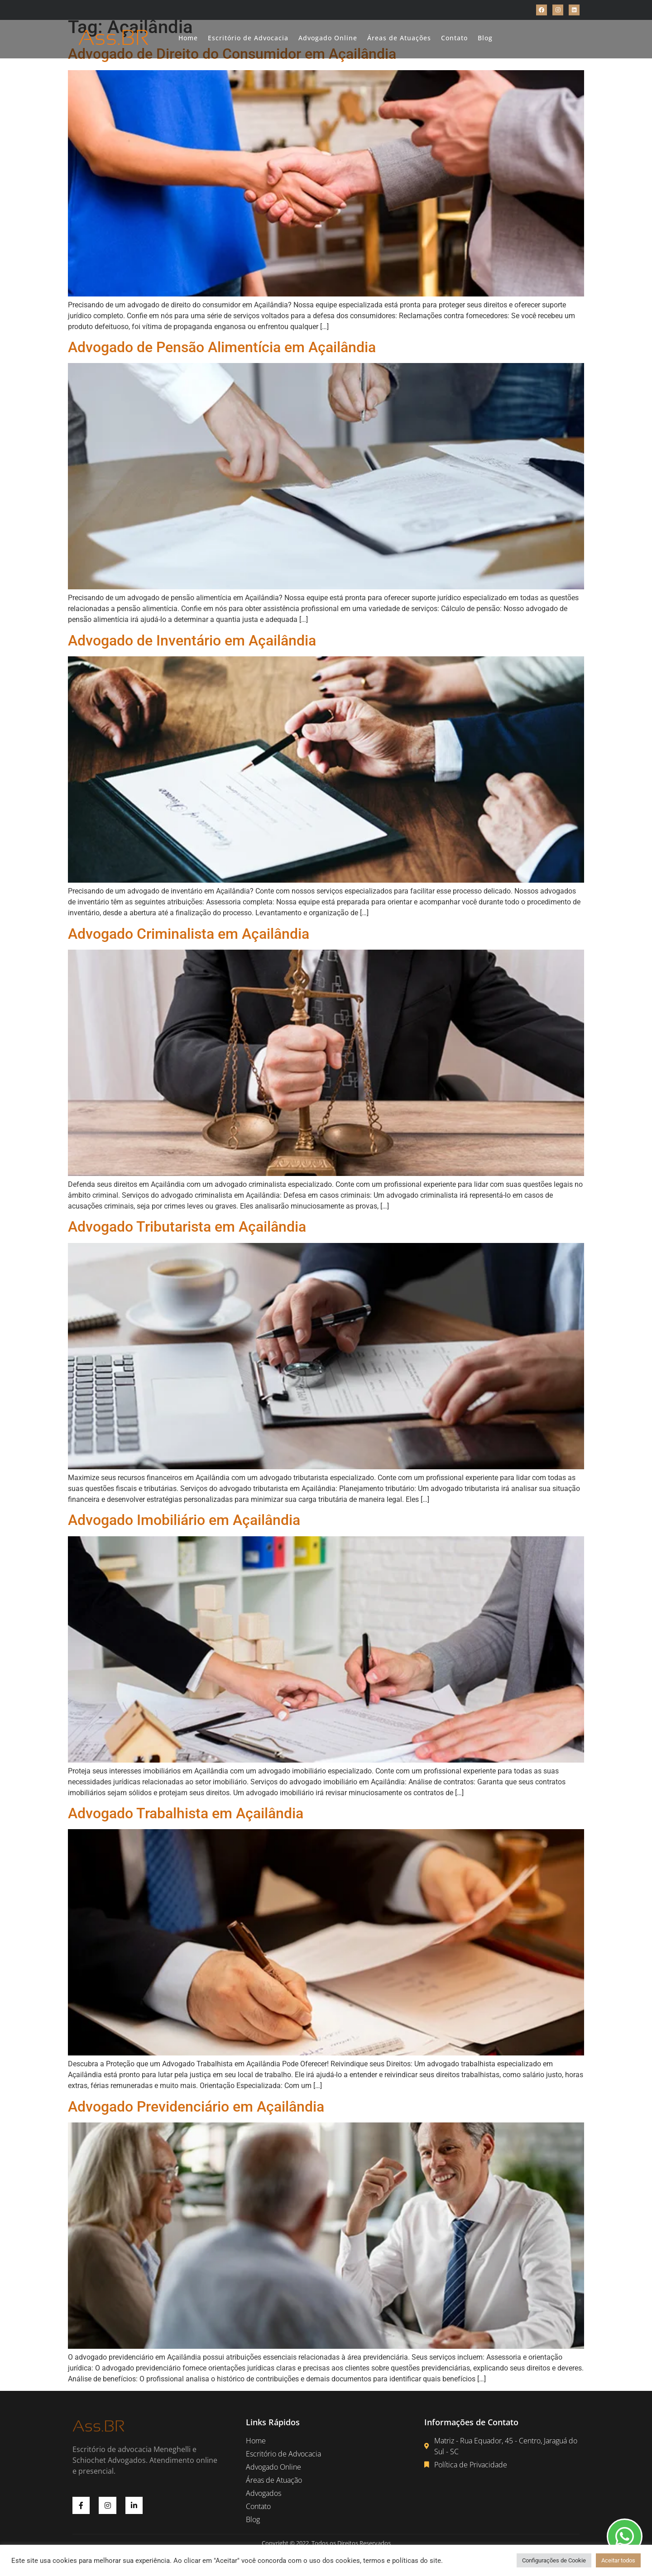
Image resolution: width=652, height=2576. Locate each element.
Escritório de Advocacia (248, 37)
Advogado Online (327, 37)
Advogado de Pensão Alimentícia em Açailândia (222, 347)
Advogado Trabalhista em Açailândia (185, 1813)
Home (188, 37)
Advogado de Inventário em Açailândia (192, 640)
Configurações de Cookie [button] (554, 2560)
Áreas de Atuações (399, 37)
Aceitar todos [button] (618, 2560)
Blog (485, 37)
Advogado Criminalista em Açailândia (188, 933)
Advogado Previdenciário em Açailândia (196, 2106)
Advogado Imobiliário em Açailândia (184, 1520)
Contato (454, 37)
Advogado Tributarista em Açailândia (187, 1226)
